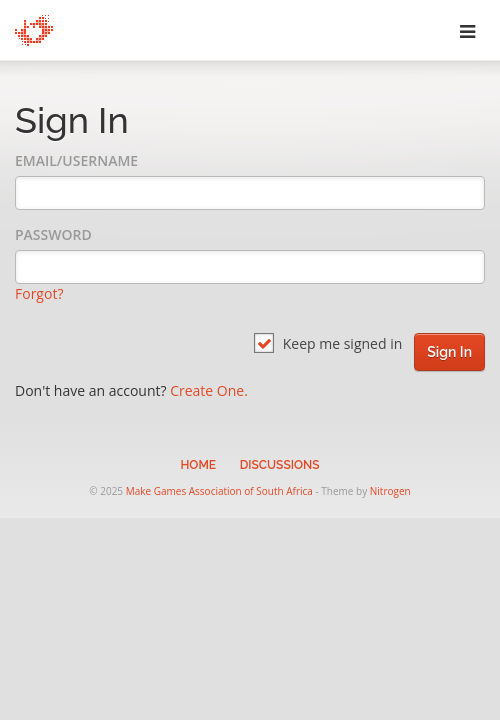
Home (198, 465)
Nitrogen (390, 491)
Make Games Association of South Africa (219, 491)
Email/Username (76, 160)
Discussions (280, 465)
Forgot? (39, 293)
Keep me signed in (328, 343)
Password (53, 234)
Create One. (209, 390)
